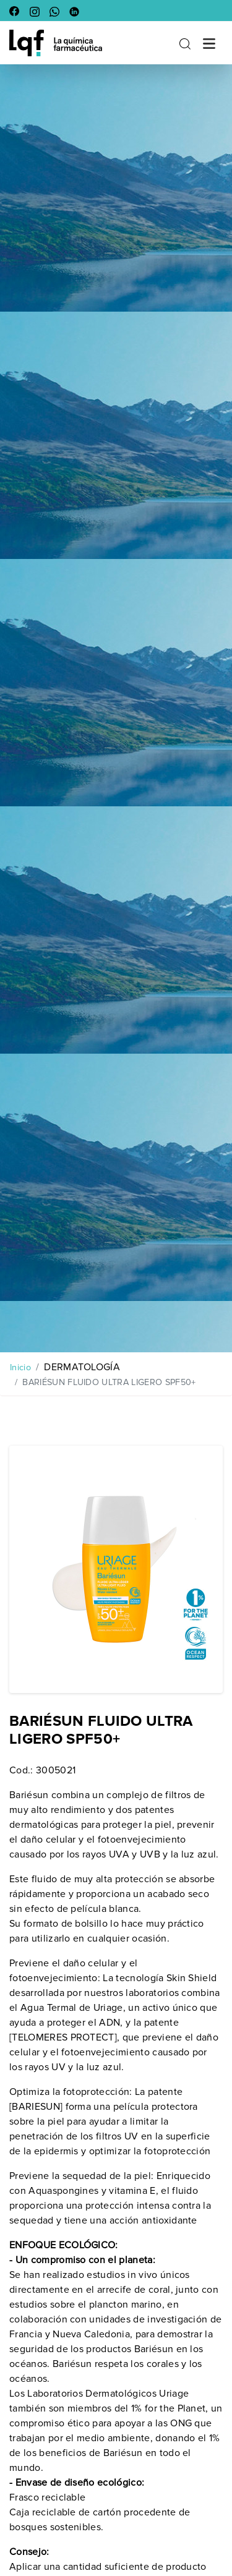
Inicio (20, 1367)
